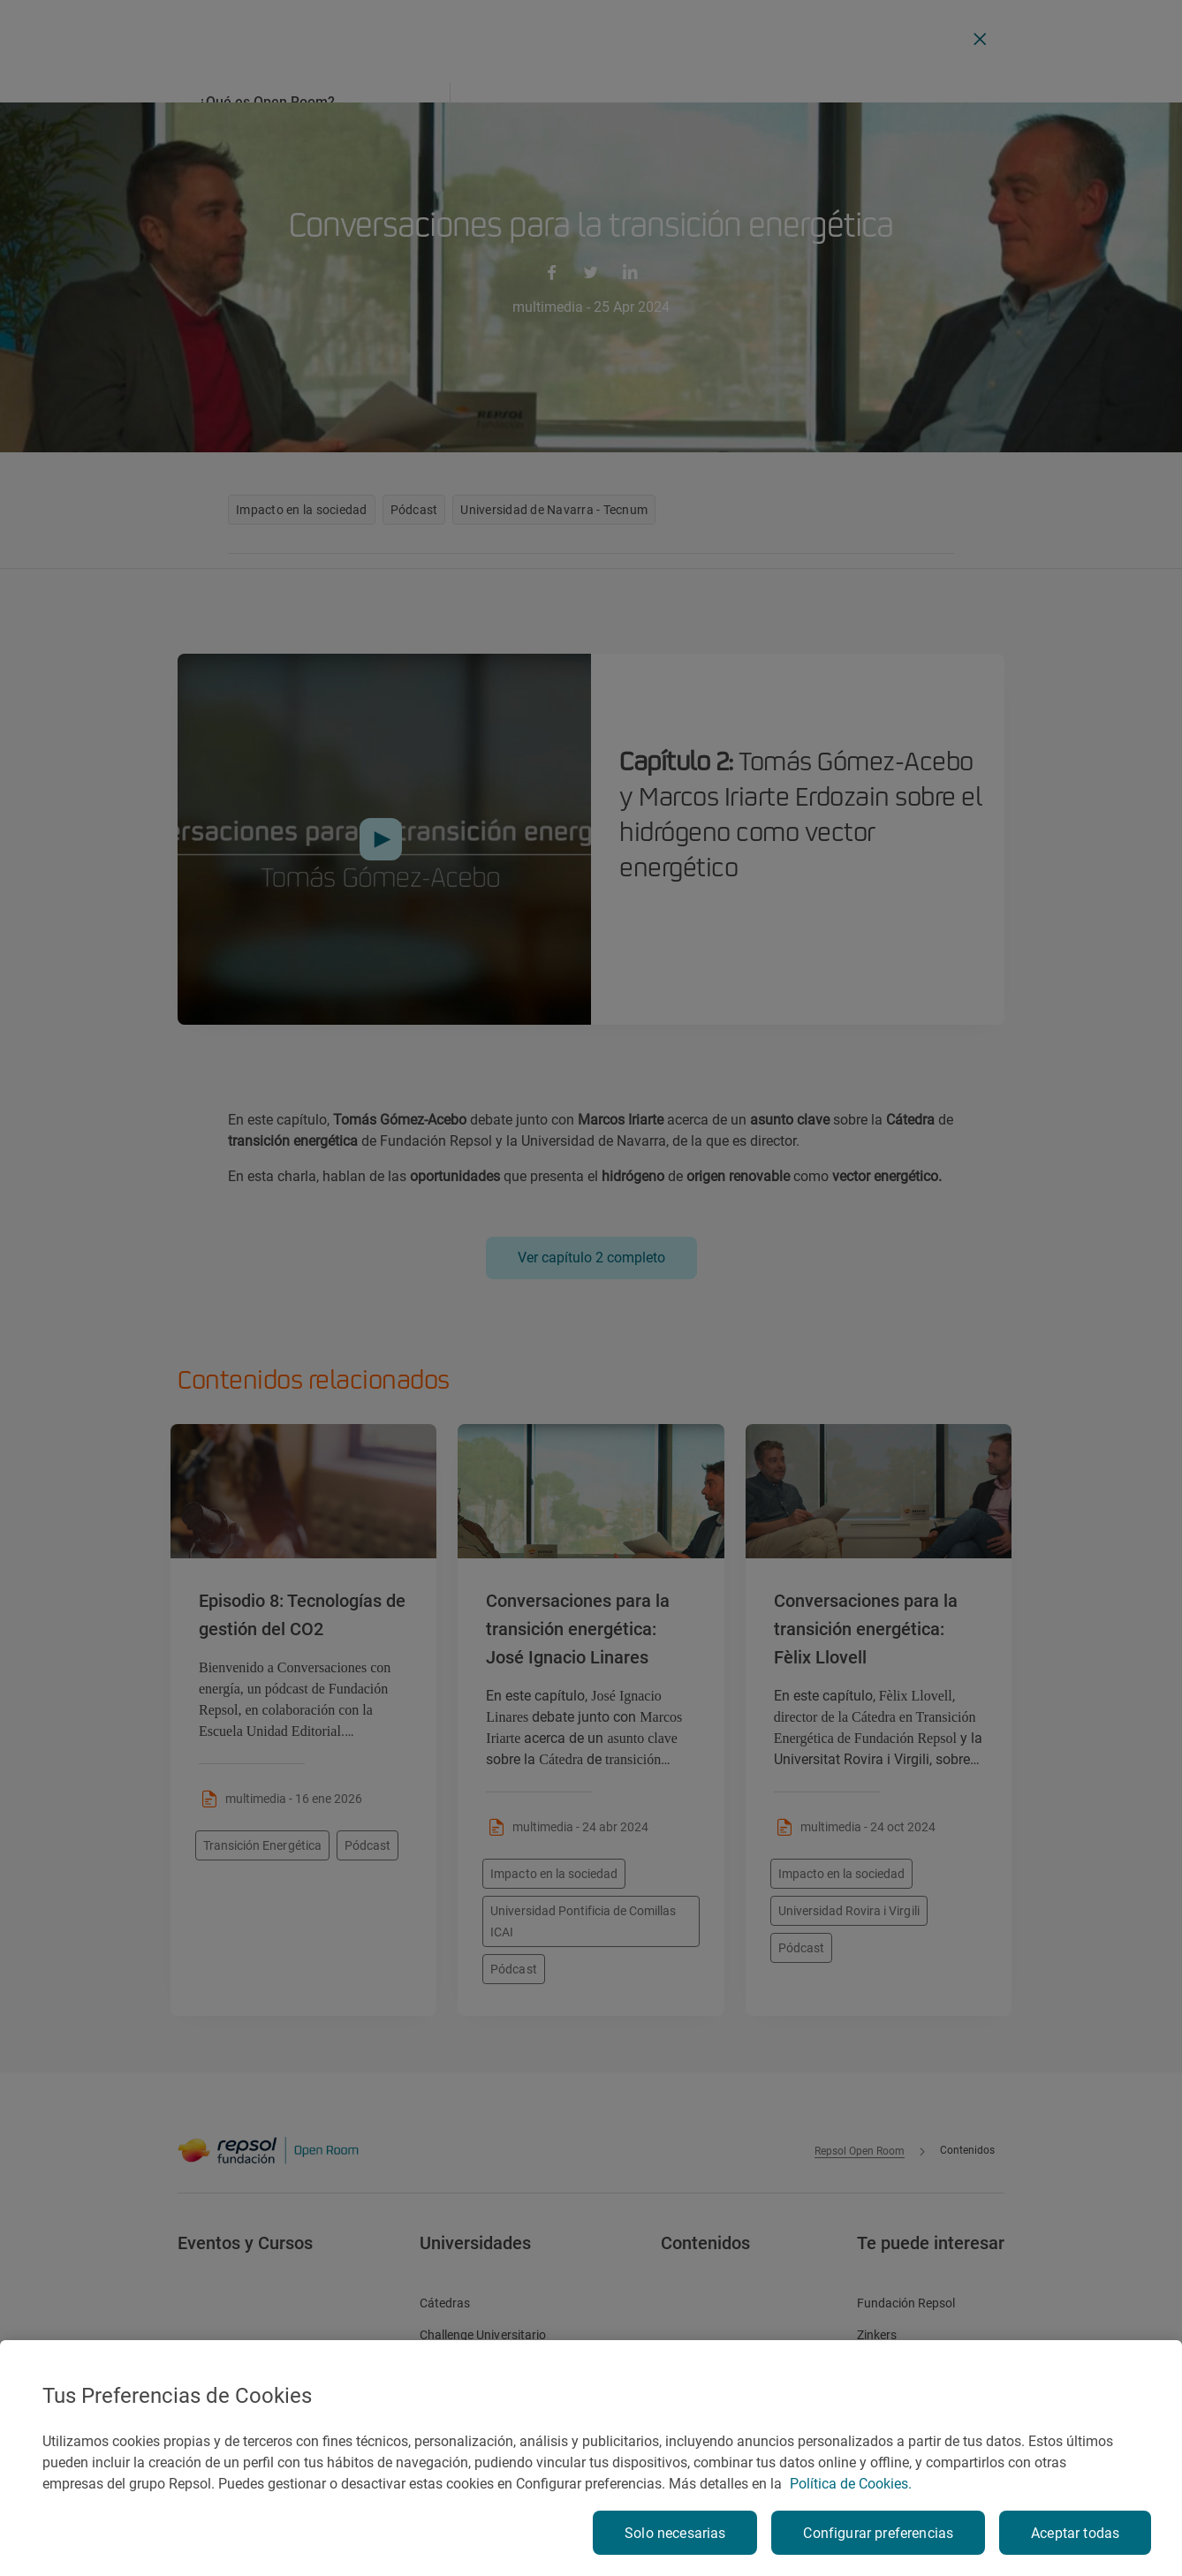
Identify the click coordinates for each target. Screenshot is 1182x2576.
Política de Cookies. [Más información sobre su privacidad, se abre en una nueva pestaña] (851, 2483)
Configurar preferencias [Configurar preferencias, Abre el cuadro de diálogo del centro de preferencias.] (878, 2533)
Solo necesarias (675, 2533)
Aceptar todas (1075, 2533)
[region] (591, 2458)
